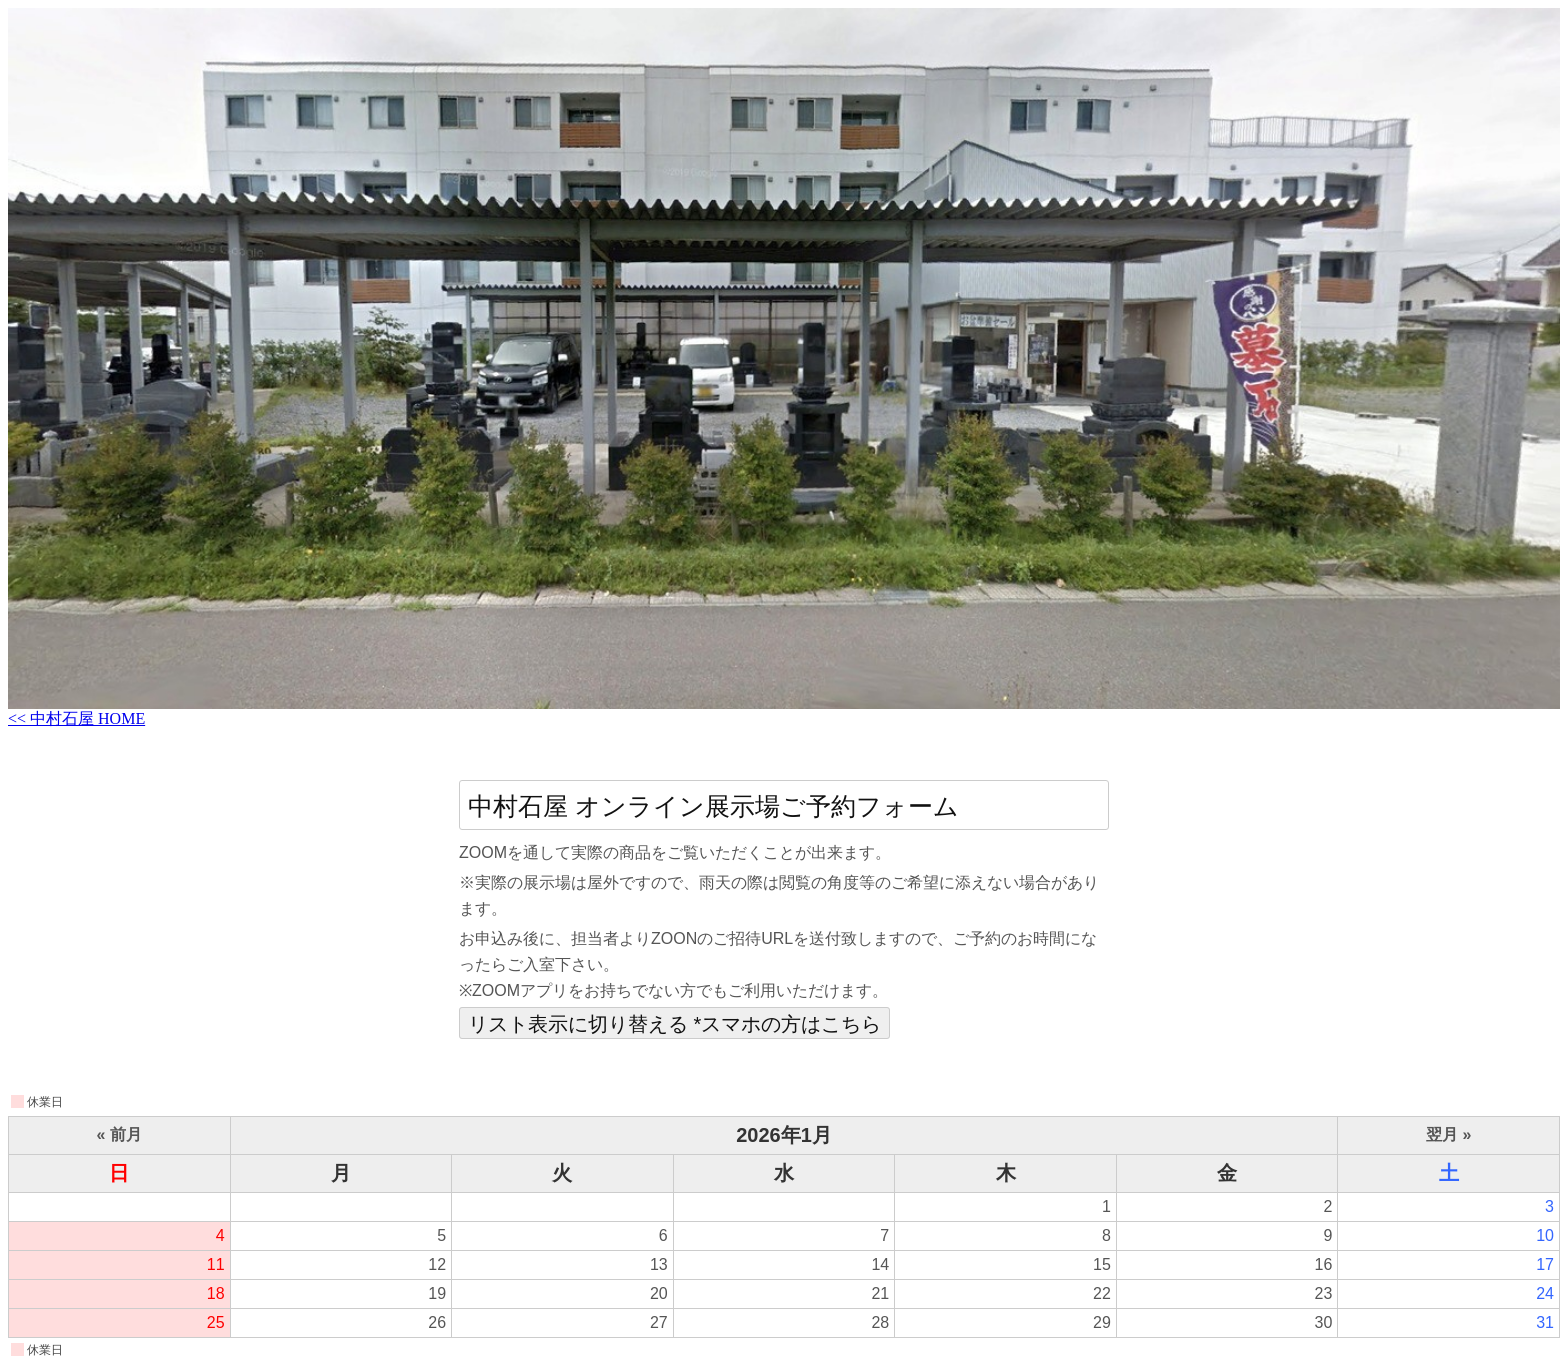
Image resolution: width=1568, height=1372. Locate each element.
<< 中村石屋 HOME (76, 718)
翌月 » (1448, 1134)
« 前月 (119, 1134)
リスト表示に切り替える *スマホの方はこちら (674, 1024)
